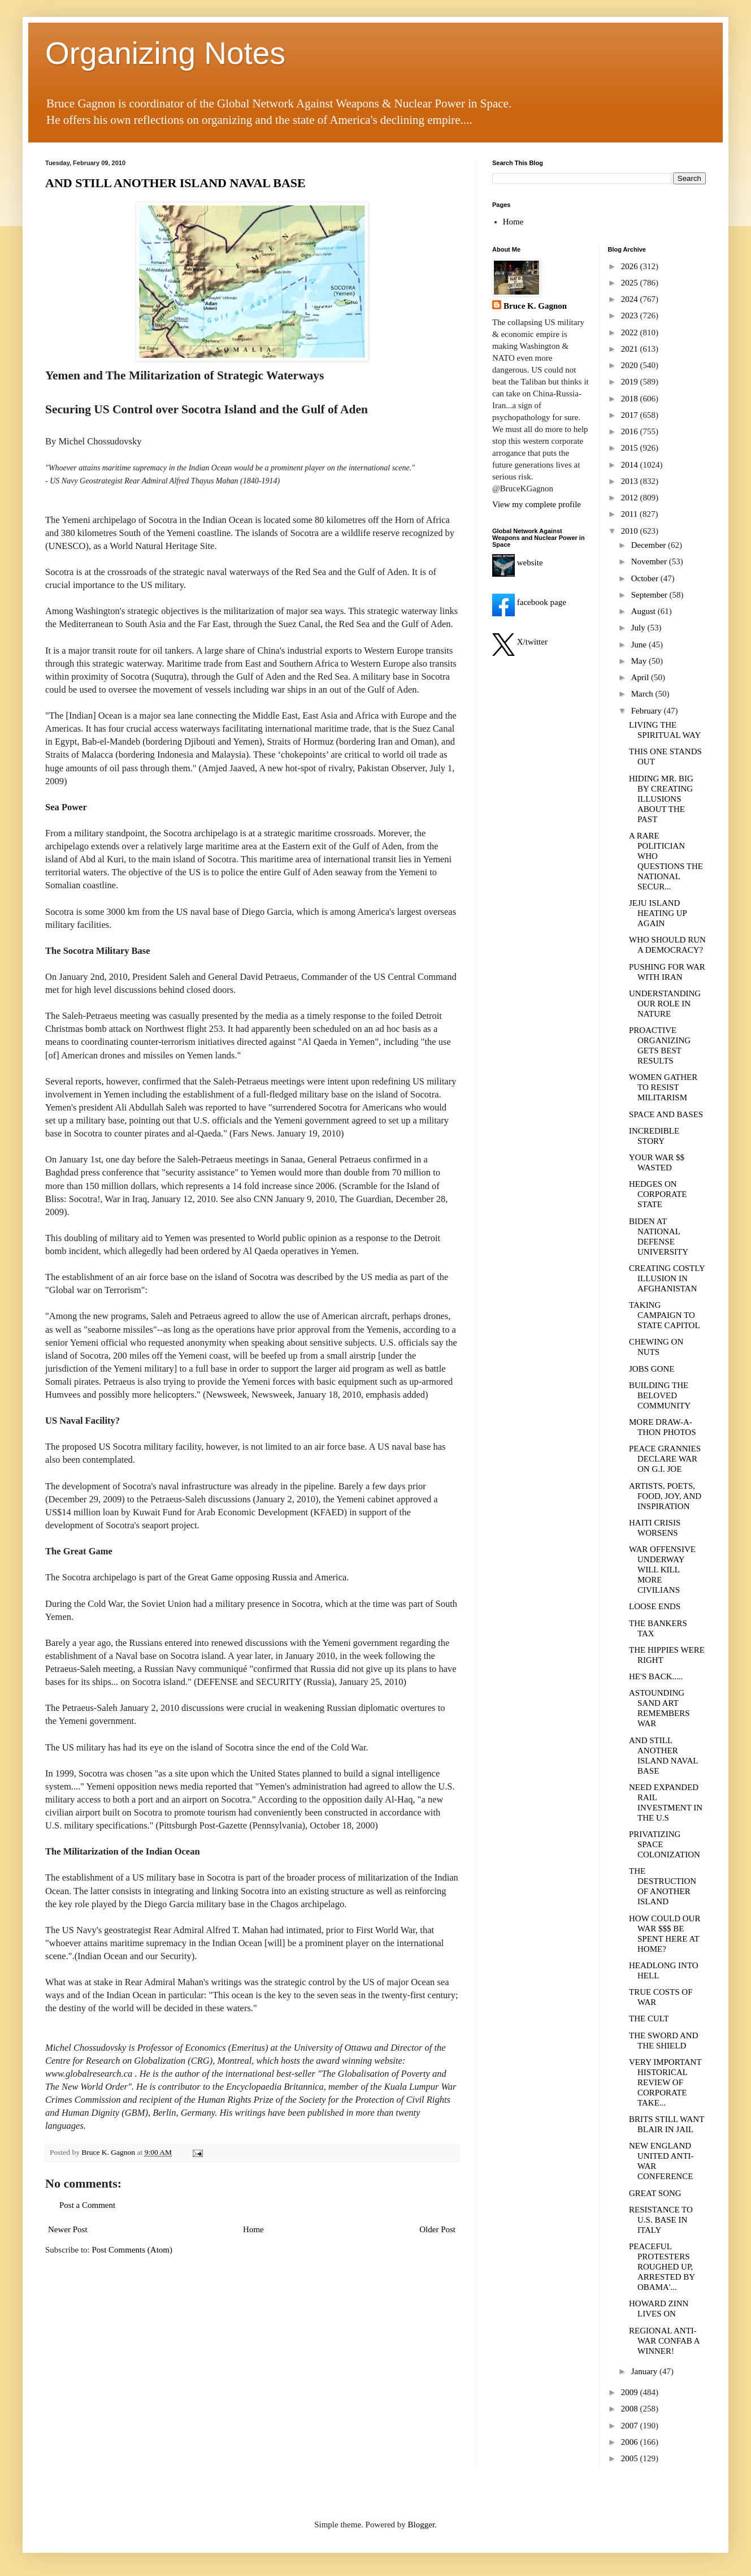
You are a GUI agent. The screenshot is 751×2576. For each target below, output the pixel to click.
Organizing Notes (165, 53)
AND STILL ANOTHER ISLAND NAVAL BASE (175, 183)
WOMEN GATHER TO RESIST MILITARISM (663, 1087)
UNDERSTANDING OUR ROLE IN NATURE (665, 1003)
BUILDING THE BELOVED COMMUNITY (660, 1395)
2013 (630, 481)
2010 (630, 530)
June (640, 644)
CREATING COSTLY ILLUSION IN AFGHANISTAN (667, 1278)
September (650, 594)
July (639, 627)
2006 (630, 2442)
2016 (630, 431)
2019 (630, 381)
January (645, 2371)
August (644, 611)
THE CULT (649, 2018)
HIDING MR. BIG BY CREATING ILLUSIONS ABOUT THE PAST (661, 799)
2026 (630, 266)
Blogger (421, 2524)
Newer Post (68, 2229)
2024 (630, 299)
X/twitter (520, 641)
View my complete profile (536, 504)
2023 (630, 315)
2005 (630, 2458)
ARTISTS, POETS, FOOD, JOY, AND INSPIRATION (665, 1496)
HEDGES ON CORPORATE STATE (658, 1194)
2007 (630, 2425)
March (643, 693)
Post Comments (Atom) (132, 2249)
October (646, 578)
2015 (630, 447)
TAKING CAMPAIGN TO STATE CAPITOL (664, 1315)
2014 (630, 464)
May (640, 660)
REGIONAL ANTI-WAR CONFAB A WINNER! (664, 2340)
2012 (630, 497)
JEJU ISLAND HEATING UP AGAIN (658, 913)
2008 (630, 2408)
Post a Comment (87, 2205)
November (650, 561)
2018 (630, 398)
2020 (630, 365)
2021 (630, 348)
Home (253, 2229)
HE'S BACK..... (656, 1676)
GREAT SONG (655, 2193)
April (641, 677)
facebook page (529, 602)
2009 (630, 2392)
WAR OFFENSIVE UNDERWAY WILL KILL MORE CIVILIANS (662, 1569)
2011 (630, 513)
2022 (630, 332)
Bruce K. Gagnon (535, 305)
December (649, 545)
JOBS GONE (651, 1368)
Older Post (437, 2229)
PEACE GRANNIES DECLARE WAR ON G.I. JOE (665, 1458)
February (647, 710)
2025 (630, 282)
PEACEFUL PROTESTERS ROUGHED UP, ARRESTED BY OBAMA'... (662, 2267)
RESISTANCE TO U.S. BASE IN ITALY (661, 2219)
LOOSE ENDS (654, 1606)
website (517, 562)
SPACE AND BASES (666, 1114)
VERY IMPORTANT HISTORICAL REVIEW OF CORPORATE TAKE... (665, 2082)
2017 (630, 415)
